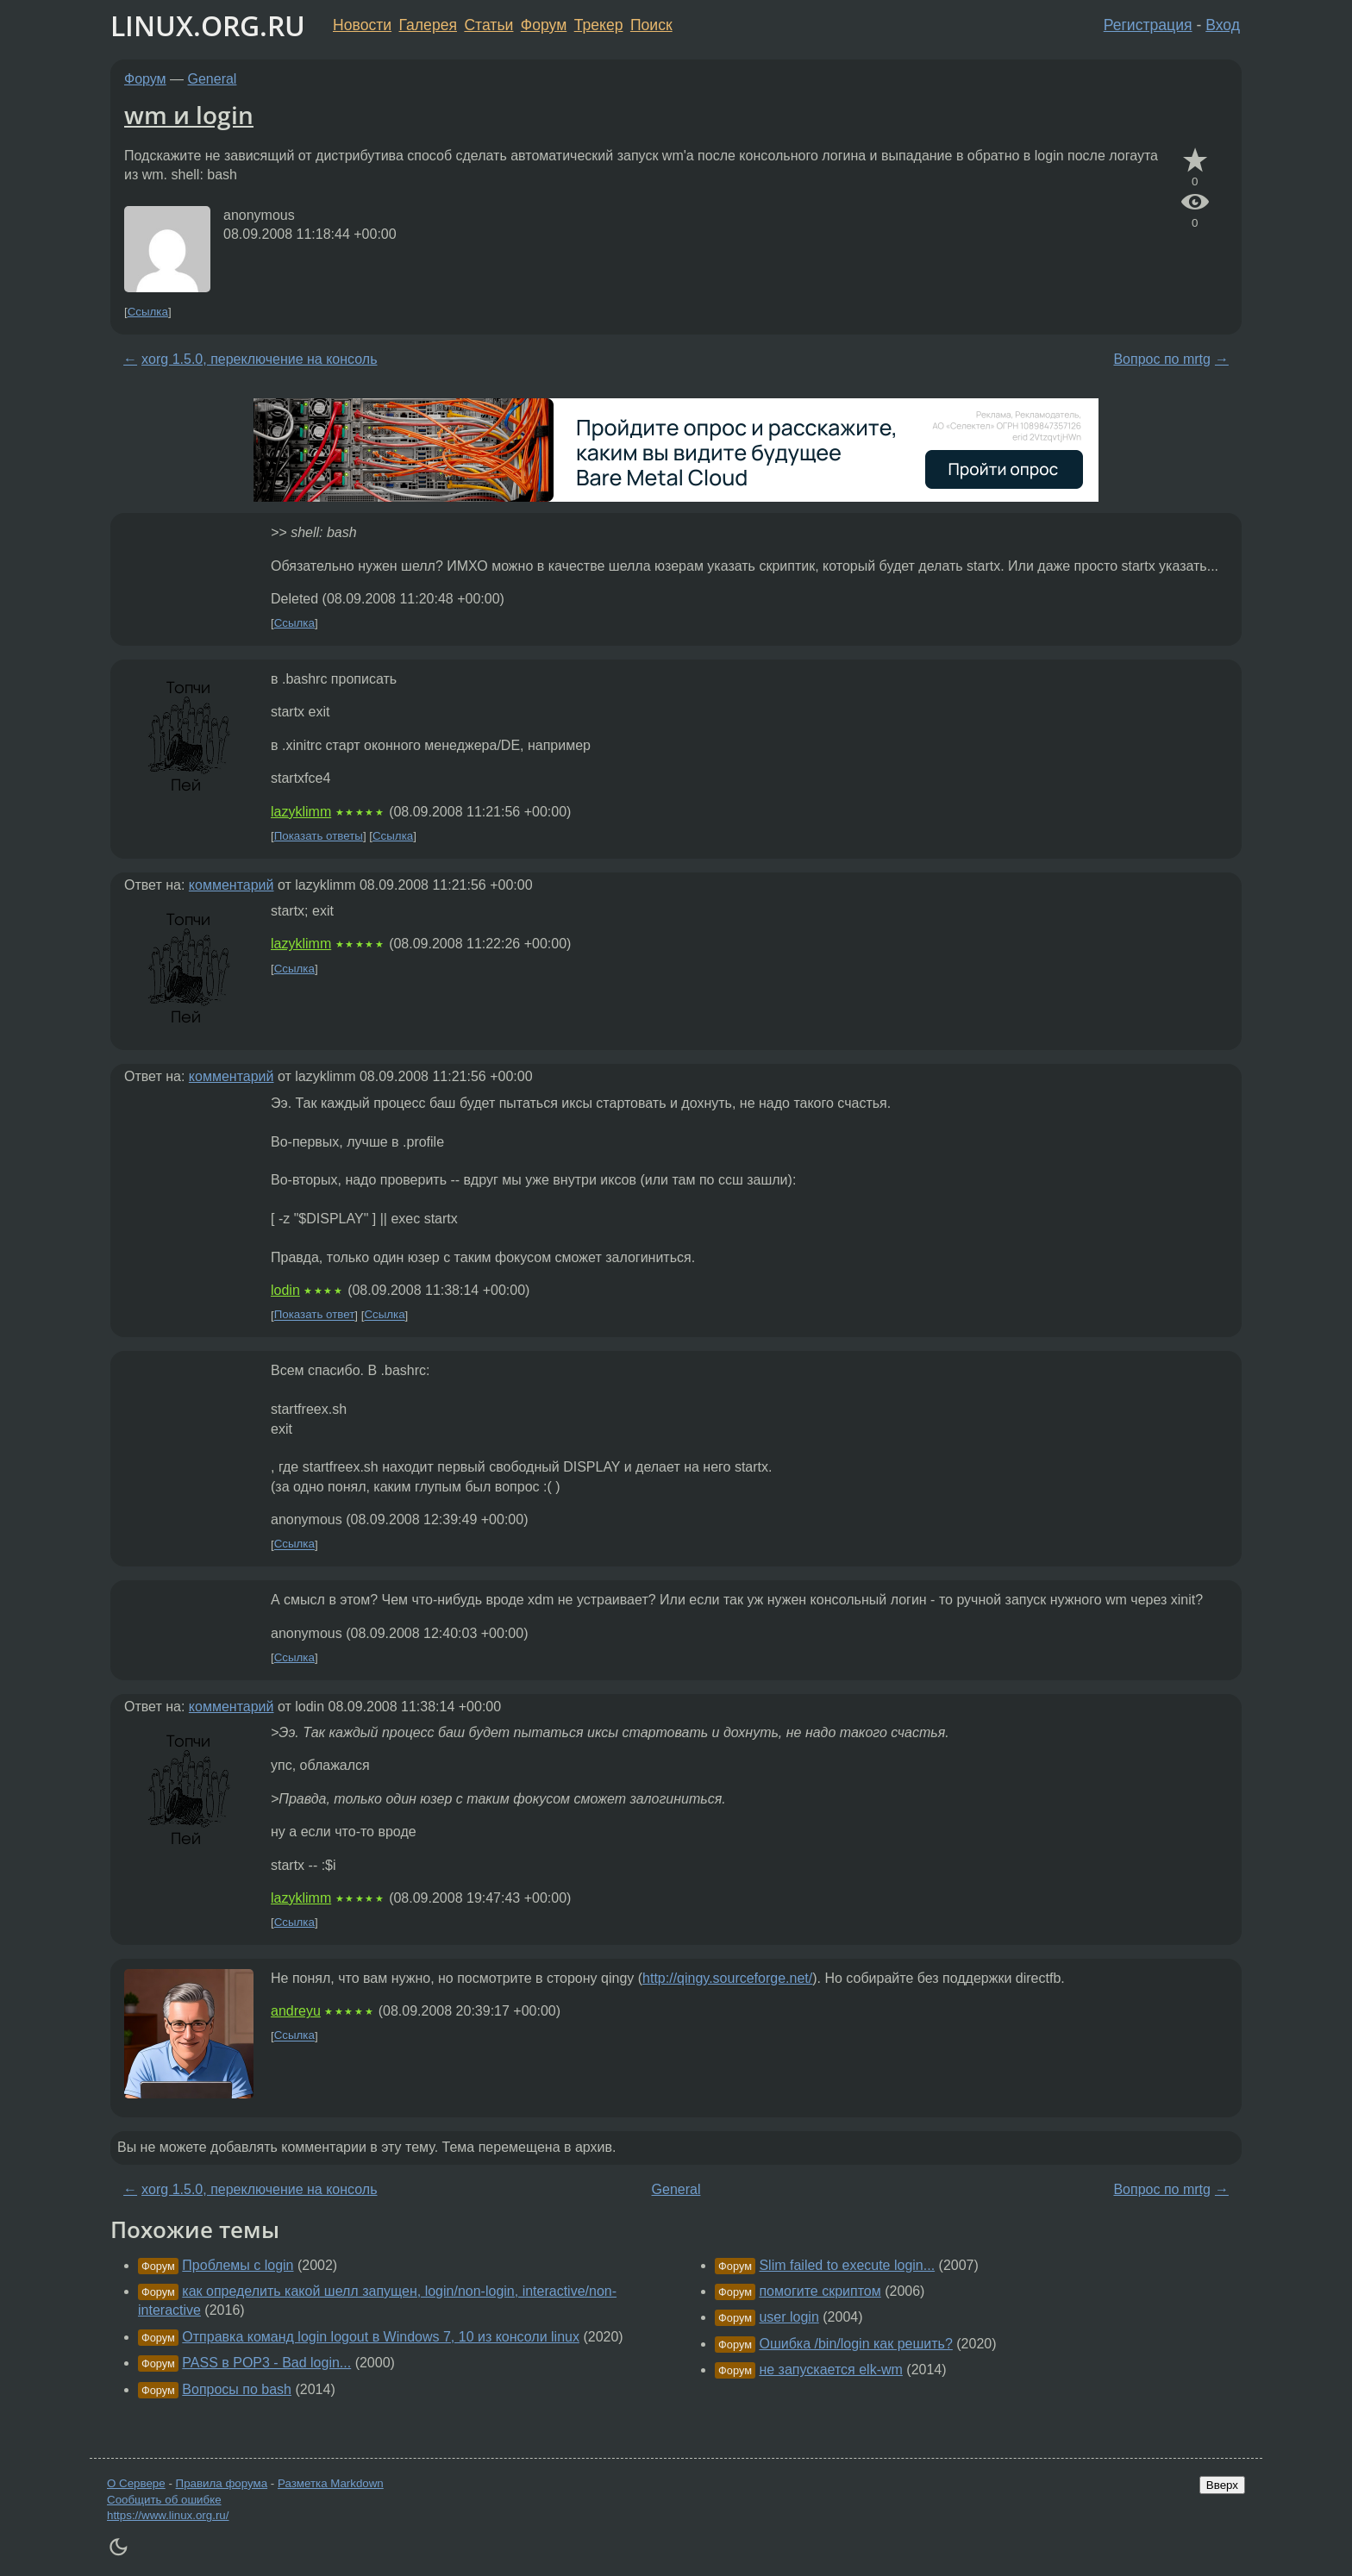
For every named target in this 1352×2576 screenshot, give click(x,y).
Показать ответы (318, 835)
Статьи (488, 25)
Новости (362, 25)
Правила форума (222, 2483)
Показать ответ (314, 1315)
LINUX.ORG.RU (207, 25)
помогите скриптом (819, 2291)
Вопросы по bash (236, 2389)
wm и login (189, 114)
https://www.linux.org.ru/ (167, 2515)
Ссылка (148, 311)
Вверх (1222, 2485)
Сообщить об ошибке (164, 2499)
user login (788, 2317)
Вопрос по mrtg (1161, 359)
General (212, 79)
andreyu (296, 2011)
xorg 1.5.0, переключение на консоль (259, 359)
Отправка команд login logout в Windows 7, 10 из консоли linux (380, 2336)
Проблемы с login (237, 2265)
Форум (543, 25)
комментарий (231, 885)
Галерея (428, 25)
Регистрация (1148, 25)
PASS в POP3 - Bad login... (266, 2362)
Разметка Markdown (331, 2483)
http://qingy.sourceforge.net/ (727, 1978)
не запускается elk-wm (830, 2369)
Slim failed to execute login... (847, 2265)
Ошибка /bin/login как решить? (855, 2343)
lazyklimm (301, 811)
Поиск (651, 25)
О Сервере (136, 2483)
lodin (285, 1290)
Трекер (598, 25)
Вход (1222, 25)
